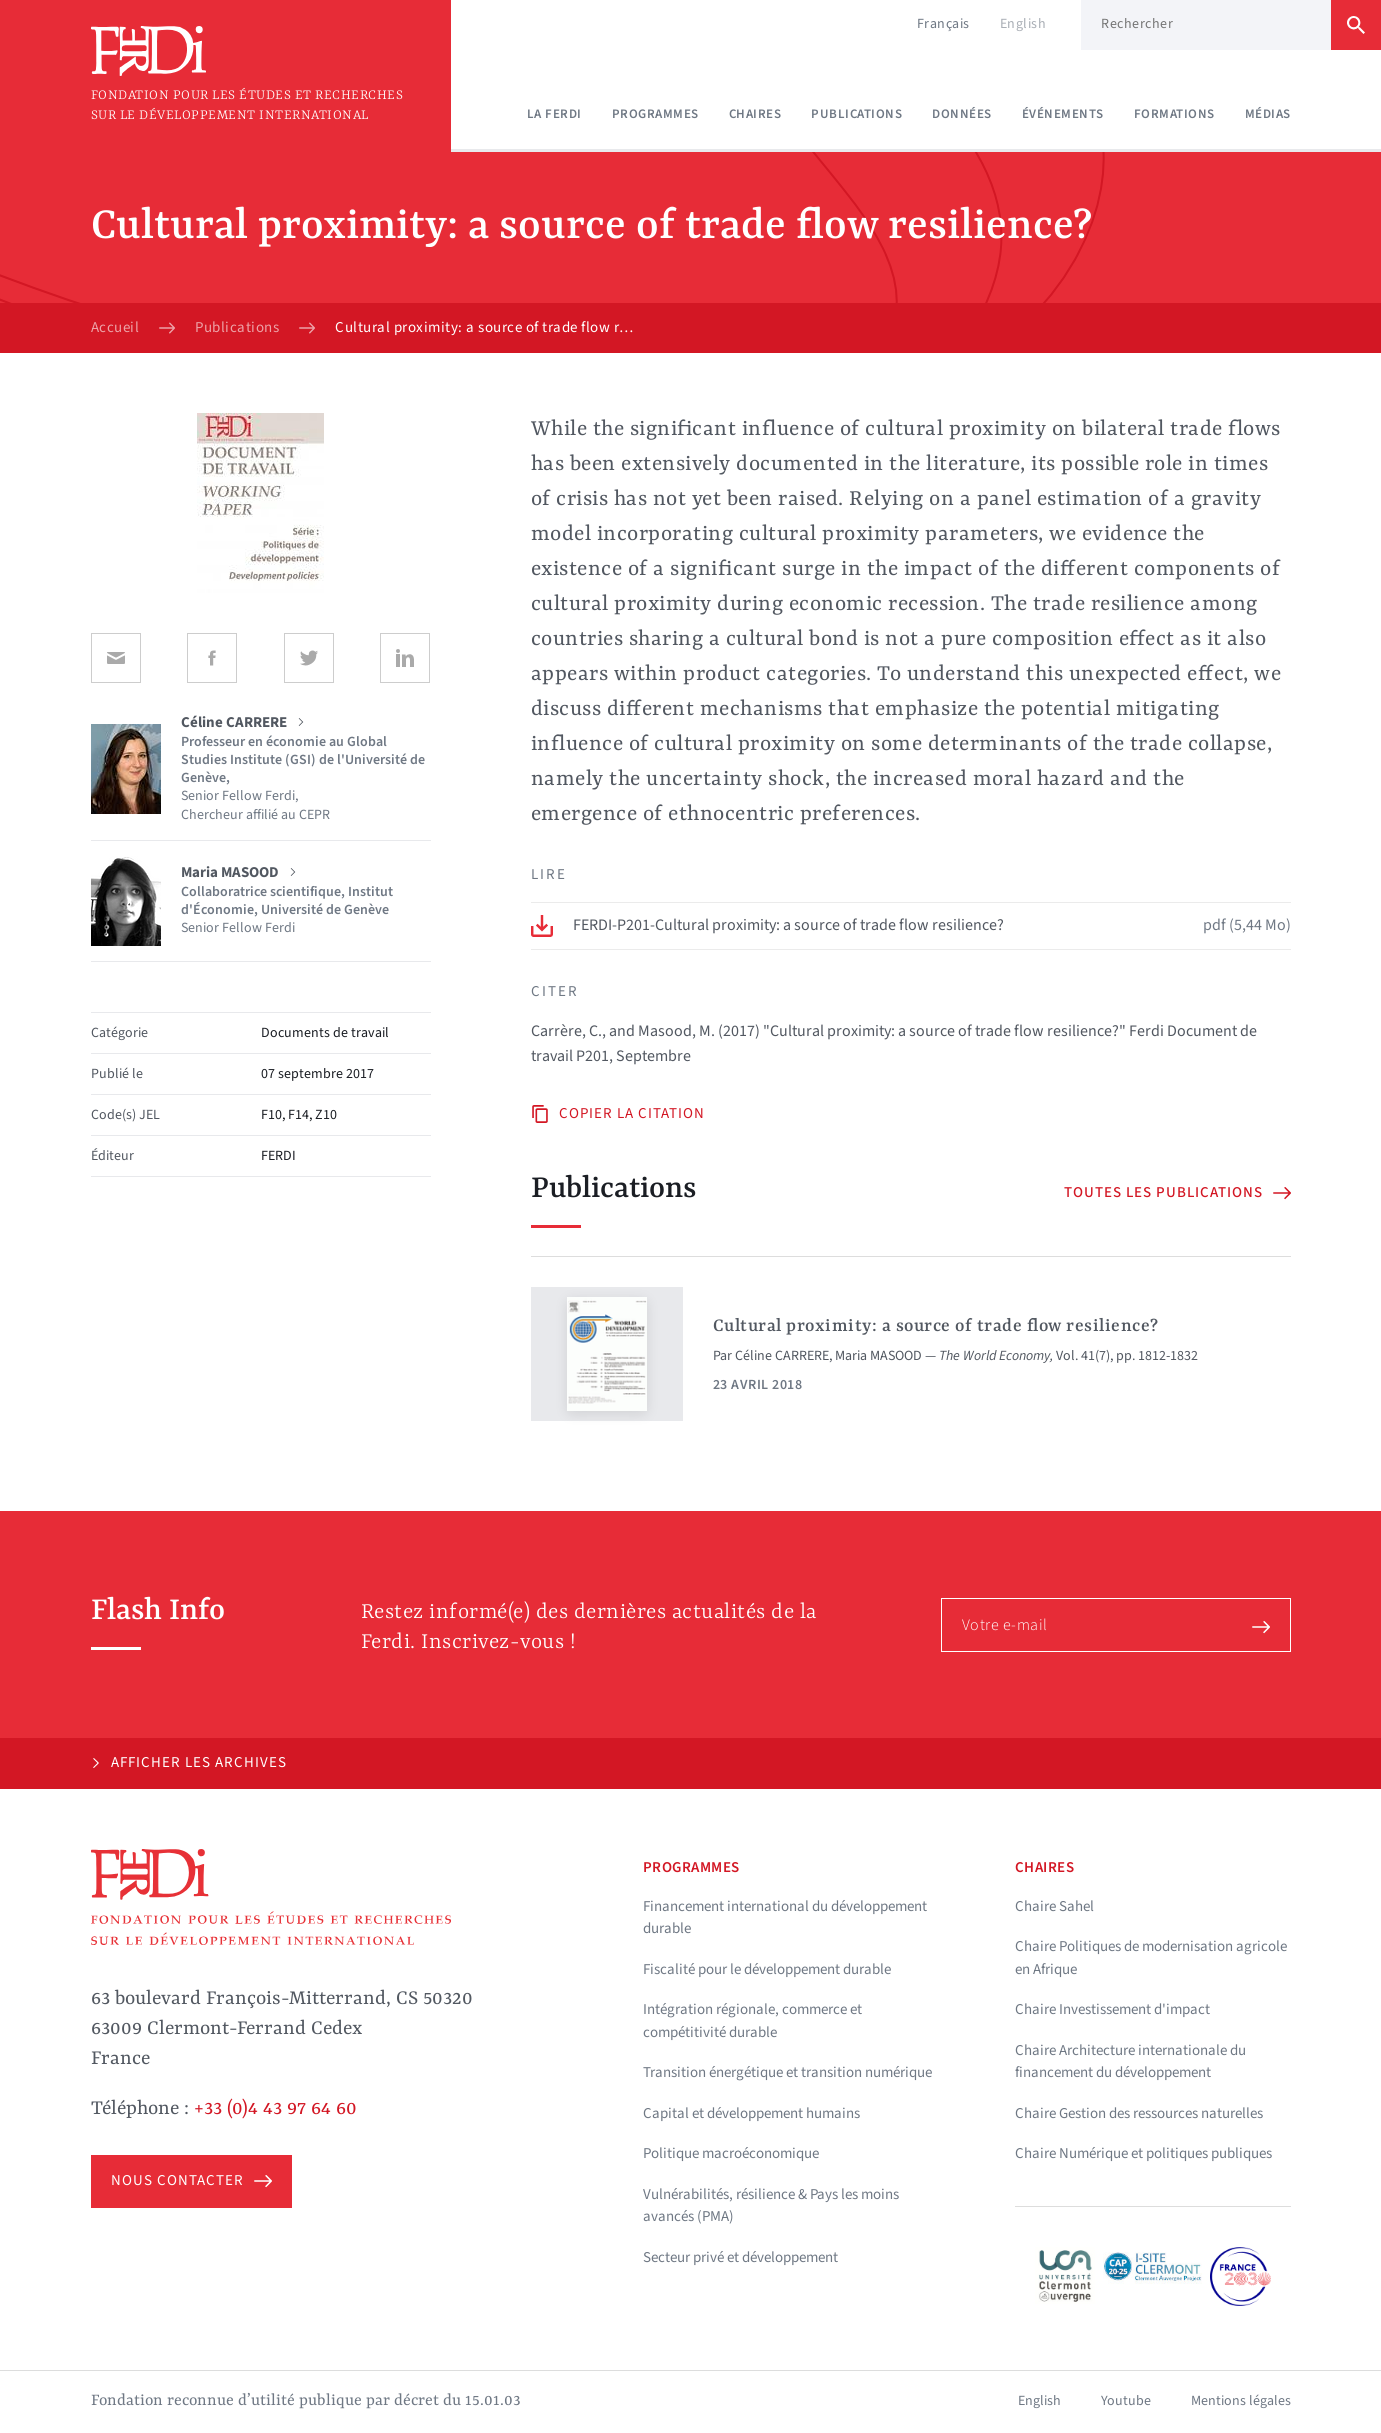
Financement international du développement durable (785, 1918)
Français (943, 24)
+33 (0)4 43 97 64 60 (275, 2109)
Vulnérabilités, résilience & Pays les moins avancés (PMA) (771, 2206)
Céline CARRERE (782, 1356)
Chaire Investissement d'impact (1112, 2009)
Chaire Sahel (1054, 1906)
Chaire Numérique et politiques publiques (1143, 2153)
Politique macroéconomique (731, 2153)
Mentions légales (1241, 2401)
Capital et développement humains (751, 2113)
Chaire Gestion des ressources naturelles (1139, 2113)
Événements (1063, 114)
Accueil (115, 328)
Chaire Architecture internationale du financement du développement (1130, 2062)
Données (962, 114)
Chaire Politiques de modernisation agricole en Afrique (1151, 1958)
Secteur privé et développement (740, 2257)
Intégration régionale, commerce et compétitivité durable (752, 2021)
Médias (1268, 114)
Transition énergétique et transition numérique (787, 2072)
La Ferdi (554, 114)
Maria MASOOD (878, 1356)
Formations (1174, 114)
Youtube (1126, 2401)
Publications (856, 114)
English (1023, 24)
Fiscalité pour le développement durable (767, 1969)
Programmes (655, 114)
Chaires (755, 114)
